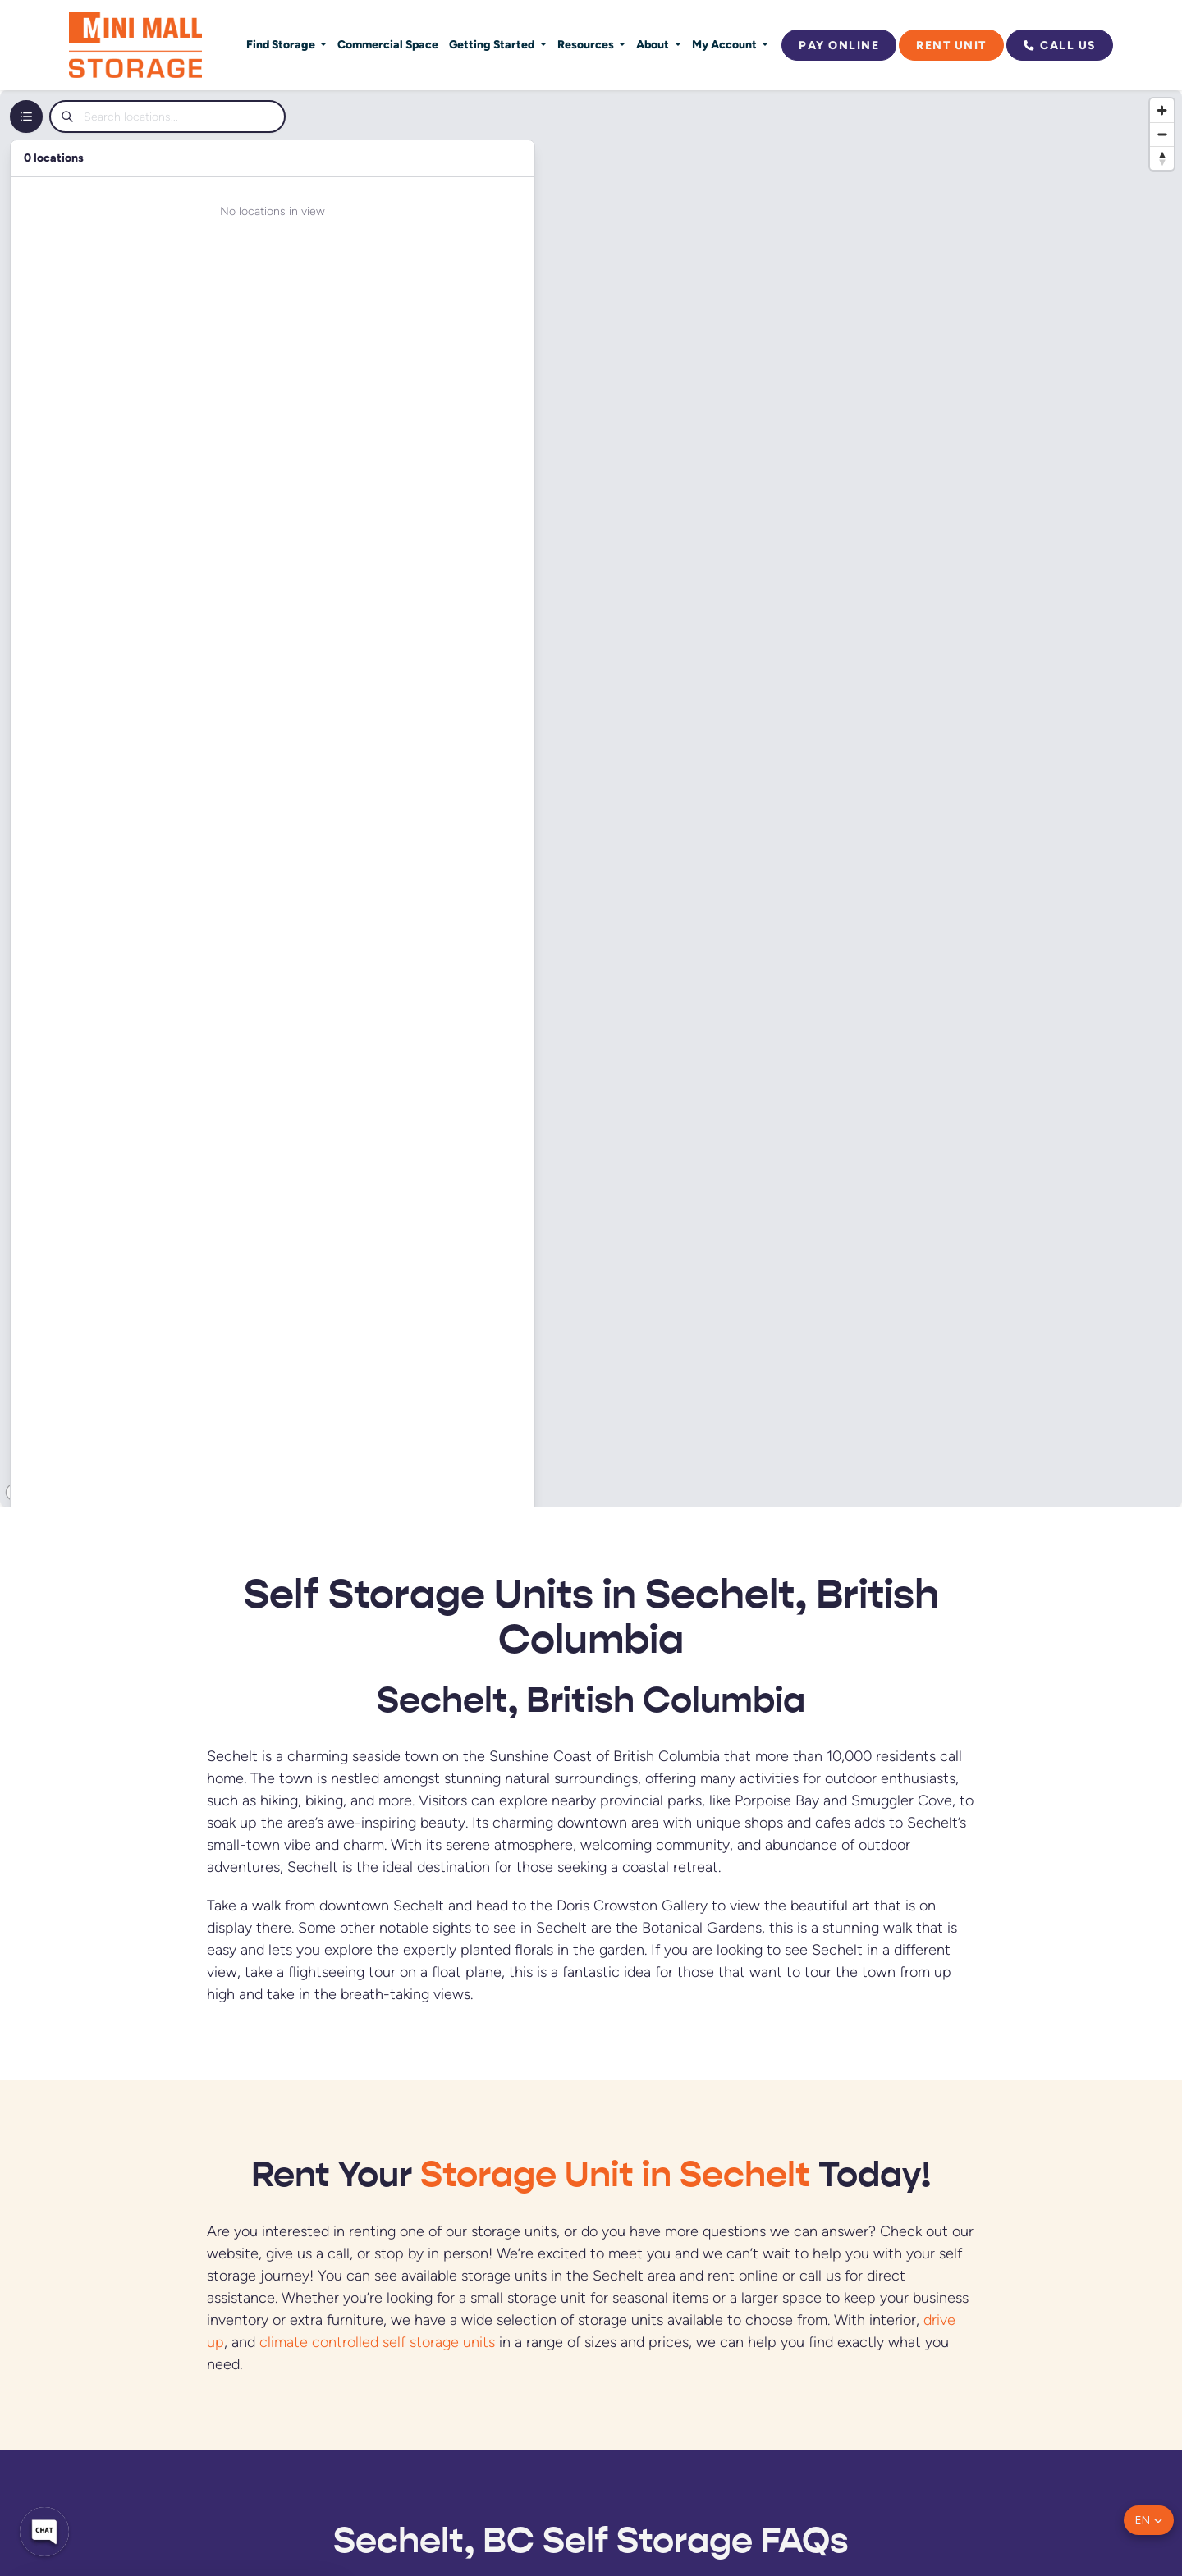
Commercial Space (387, 44)
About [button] (653, 44)
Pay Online (839, 45)
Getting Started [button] (493, 44)
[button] (1148, 2520)
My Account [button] (725, 44)
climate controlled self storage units (377, 2342)
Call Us (1060, 45)
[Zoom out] (1162, 134)
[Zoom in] (1162, 110)
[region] (591, 798)
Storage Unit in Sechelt (615, 2174)
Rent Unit (951, 45)
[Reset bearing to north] (1162, 158)
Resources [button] (586, 44)
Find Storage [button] (282, 44)
